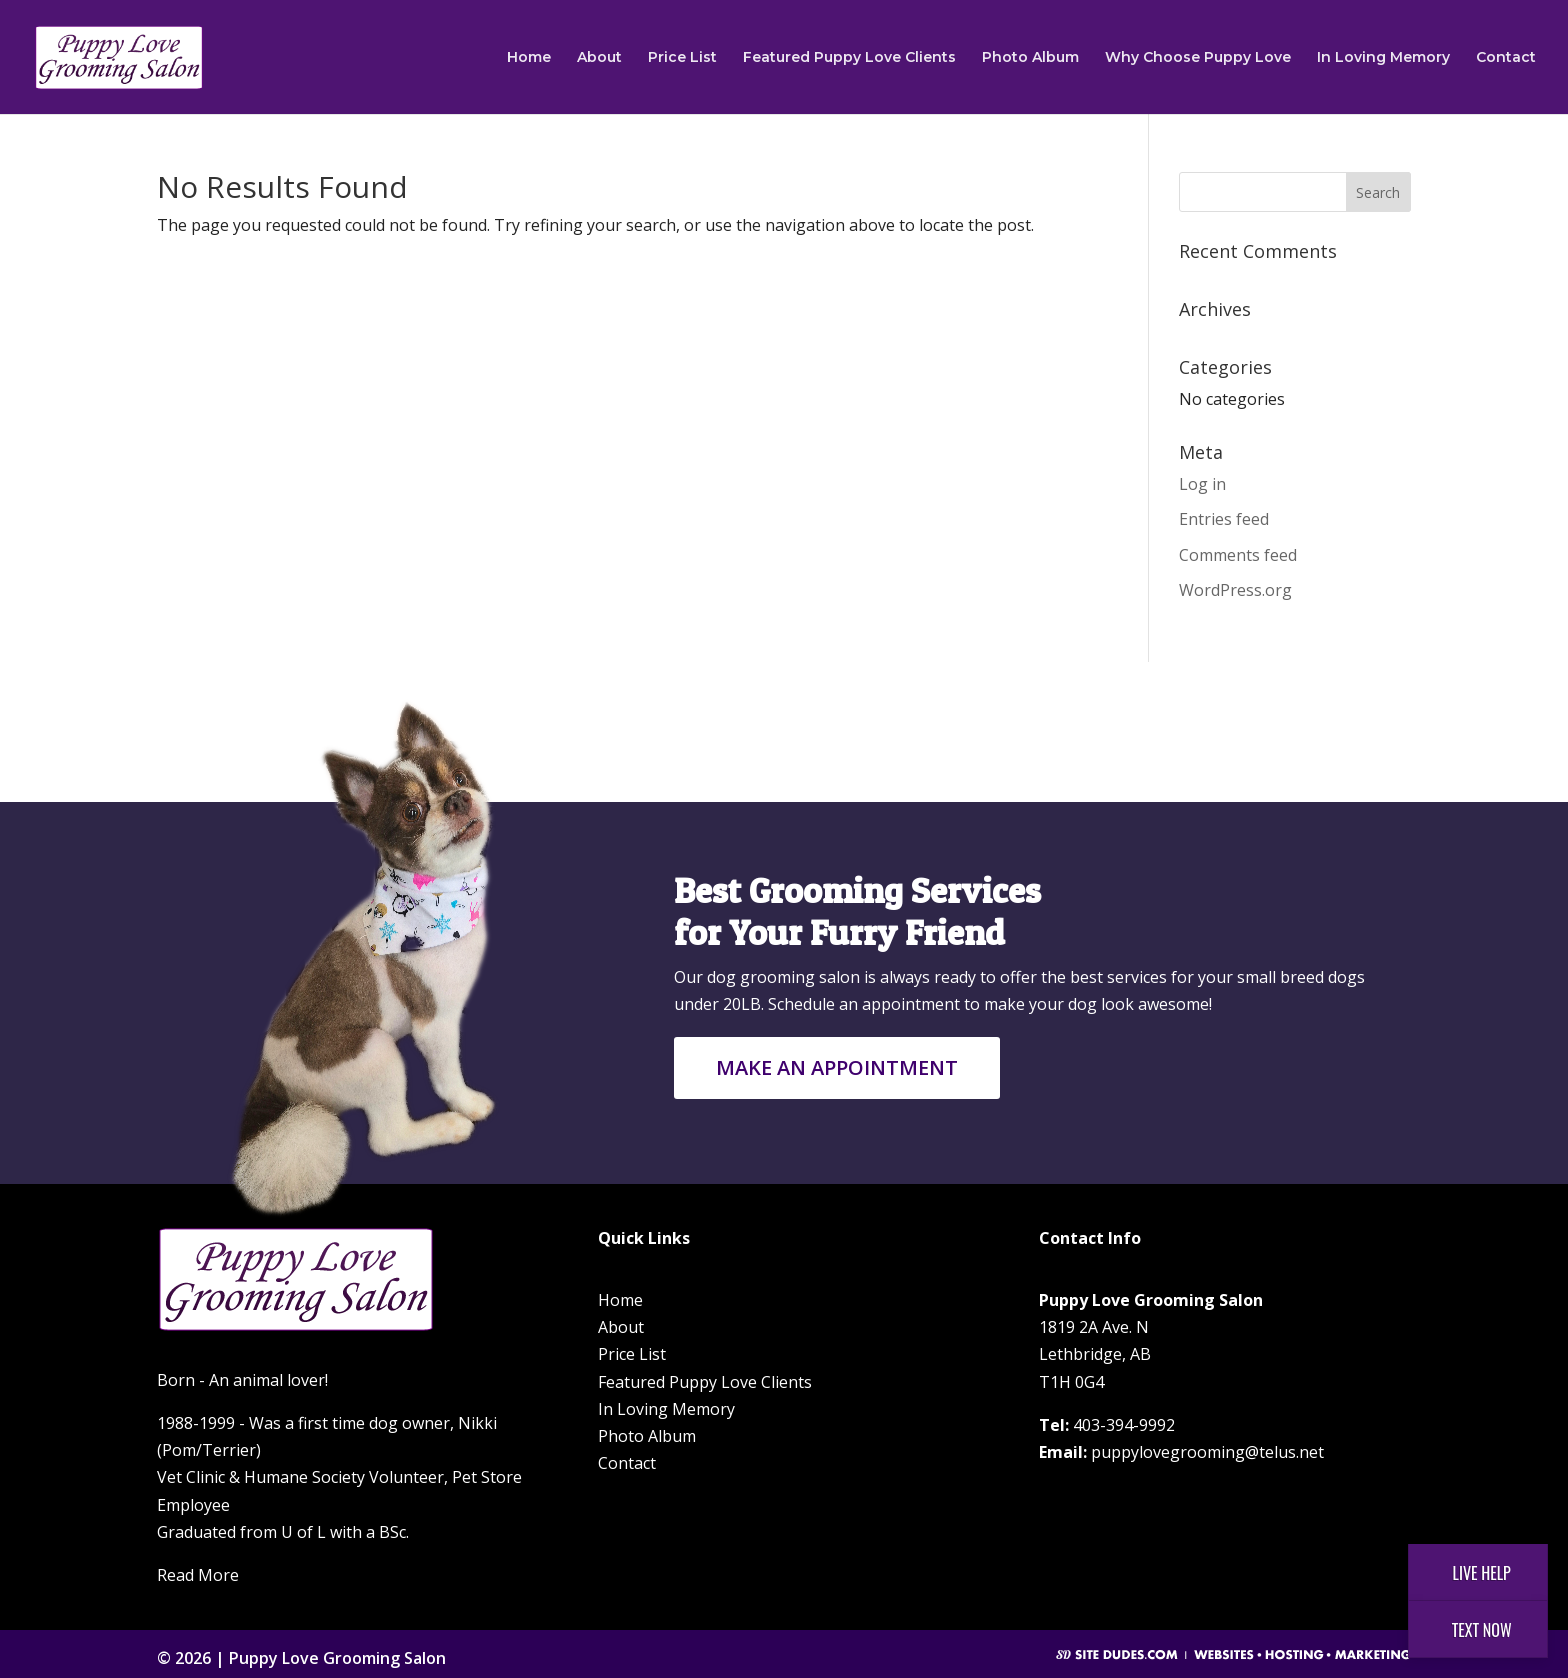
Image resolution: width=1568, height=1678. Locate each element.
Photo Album (1030, 58)
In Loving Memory (1383, 58)
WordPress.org (1235, 590)
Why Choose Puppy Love (1198, 58)
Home (529, 58)
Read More (198, 1575)
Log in (1202, 484)
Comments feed (1238, 555)
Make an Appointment (837, 1067)
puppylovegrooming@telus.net (1207, 1452)
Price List (682, 58)
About (599, 58)
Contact (1506, 58)
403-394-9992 (1124, 1425)
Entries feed (1224, 519)
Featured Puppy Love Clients (849, 58)
